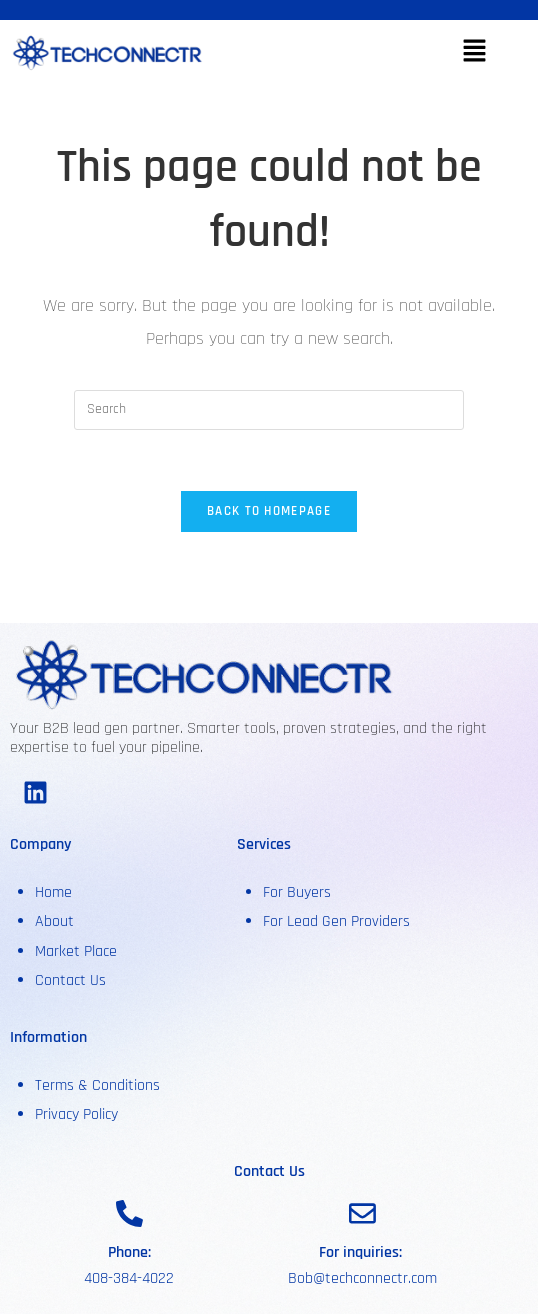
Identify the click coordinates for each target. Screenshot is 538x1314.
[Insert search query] (269, 410)
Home (53, 892)
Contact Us (70, 980)
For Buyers (297, 892)
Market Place (76, 951)
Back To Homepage (269, 511)
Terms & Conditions (97, 1085)
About (56, 921)
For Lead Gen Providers (336, 921)
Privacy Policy (76, 1114)
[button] (474, 53)
